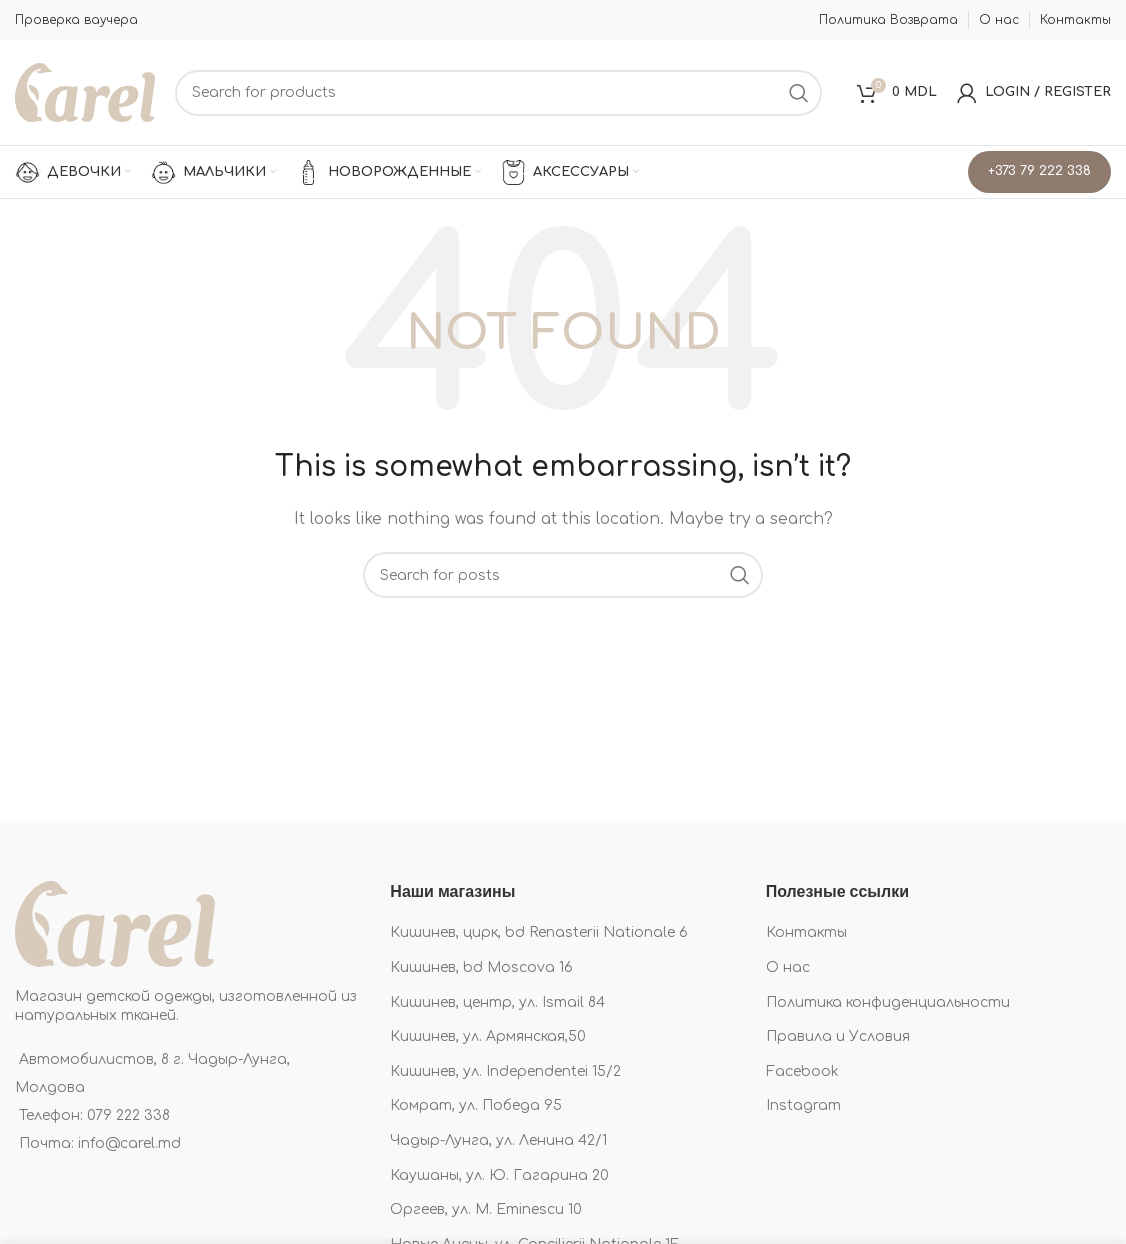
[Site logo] (85, 91)
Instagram (803, 1105)
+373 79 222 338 (1039, 171)
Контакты (806, 932)
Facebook (802, 1071)
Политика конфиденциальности (888, 1002)
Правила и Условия (838, 1036)
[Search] (498, 93)
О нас (788, 967)
